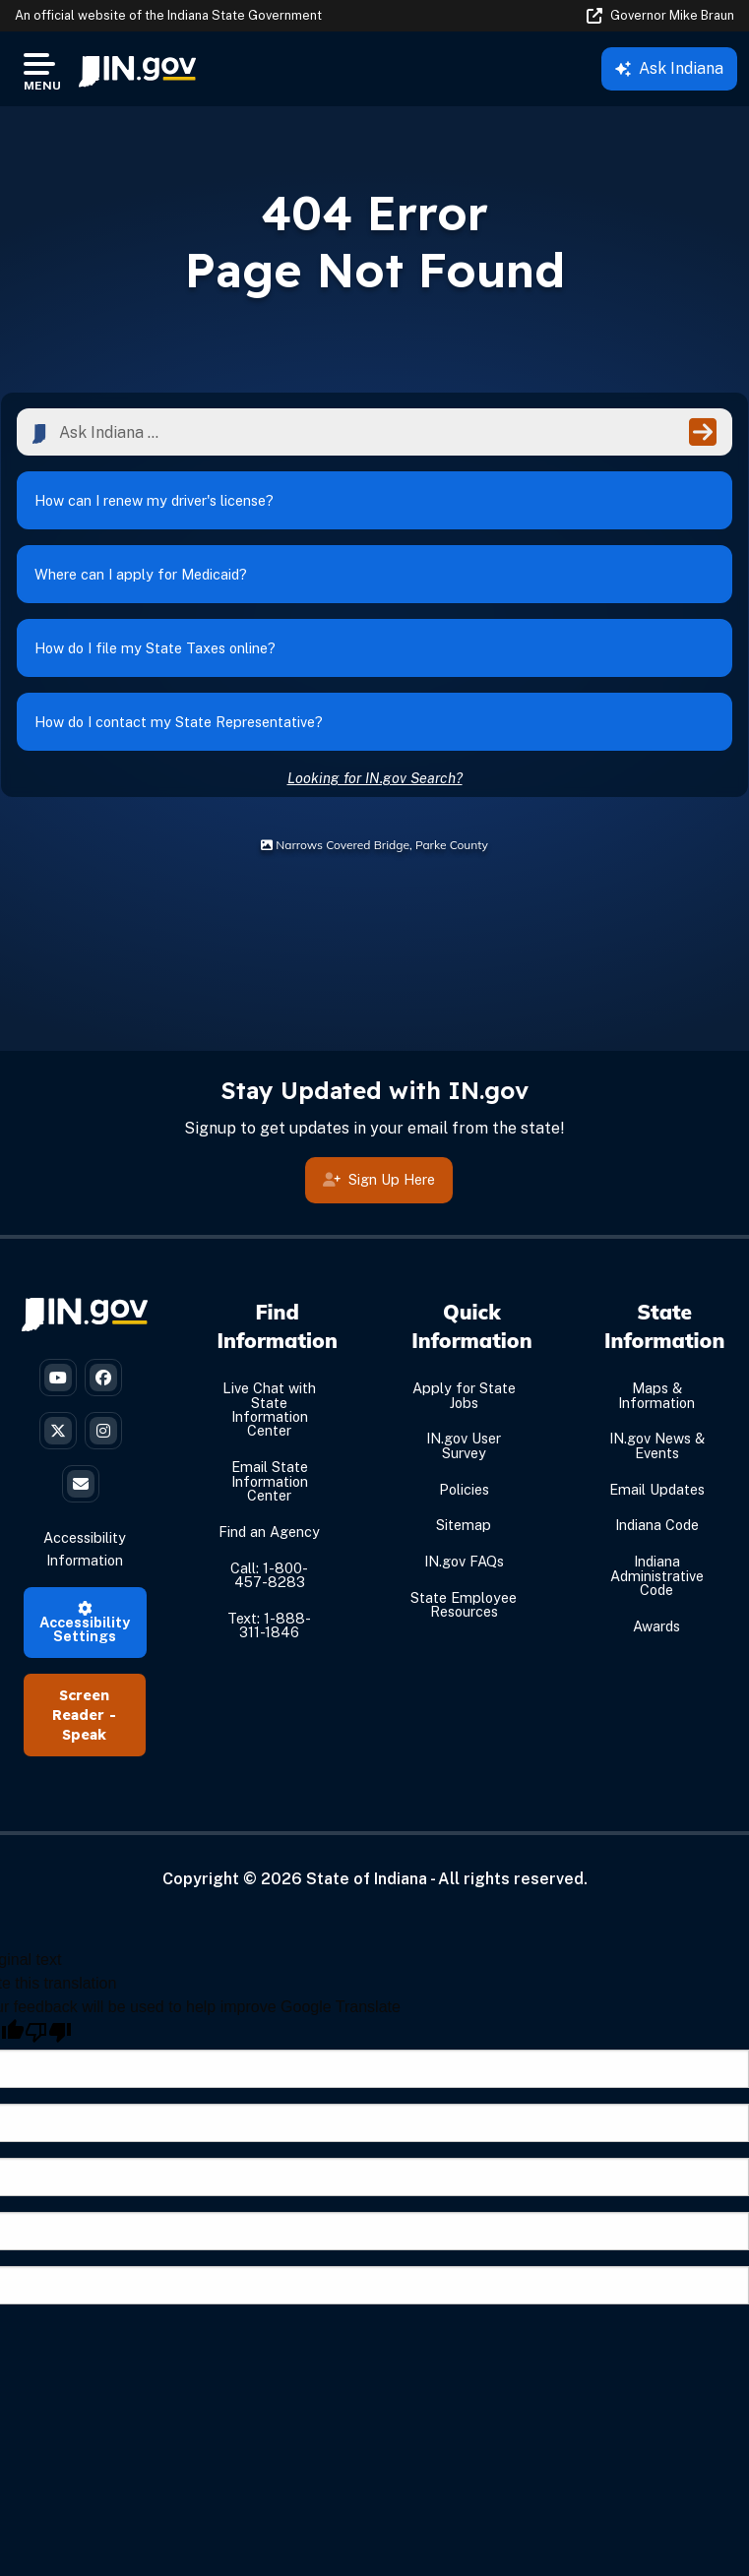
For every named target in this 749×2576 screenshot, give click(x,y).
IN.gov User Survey (463, 1445)
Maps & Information (656, 1395)
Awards (656, 1626)
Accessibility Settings (84, 1623)
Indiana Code (657, 1524)
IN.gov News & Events (657, 1445)
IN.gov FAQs (464, 1561)
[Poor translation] (48, 2032)
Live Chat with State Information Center (269, 1409)
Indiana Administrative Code (657, 1575)
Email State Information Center (269, 1480)
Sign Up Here (379, 1184)
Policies (464, 1489)
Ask (669, 68)
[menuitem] (137, 68)
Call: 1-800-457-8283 (269, 1575)
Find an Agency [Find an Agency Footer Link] (269, 1531)
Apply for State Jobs (464, 1395)
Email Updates (657, 1489)
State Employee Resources (463, 1604)
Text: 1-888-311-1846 (269, 1625)
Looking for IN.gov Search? (375, 777)
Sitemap (463, 1524)
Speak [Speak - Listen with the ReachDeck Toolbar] (84, 1735)
